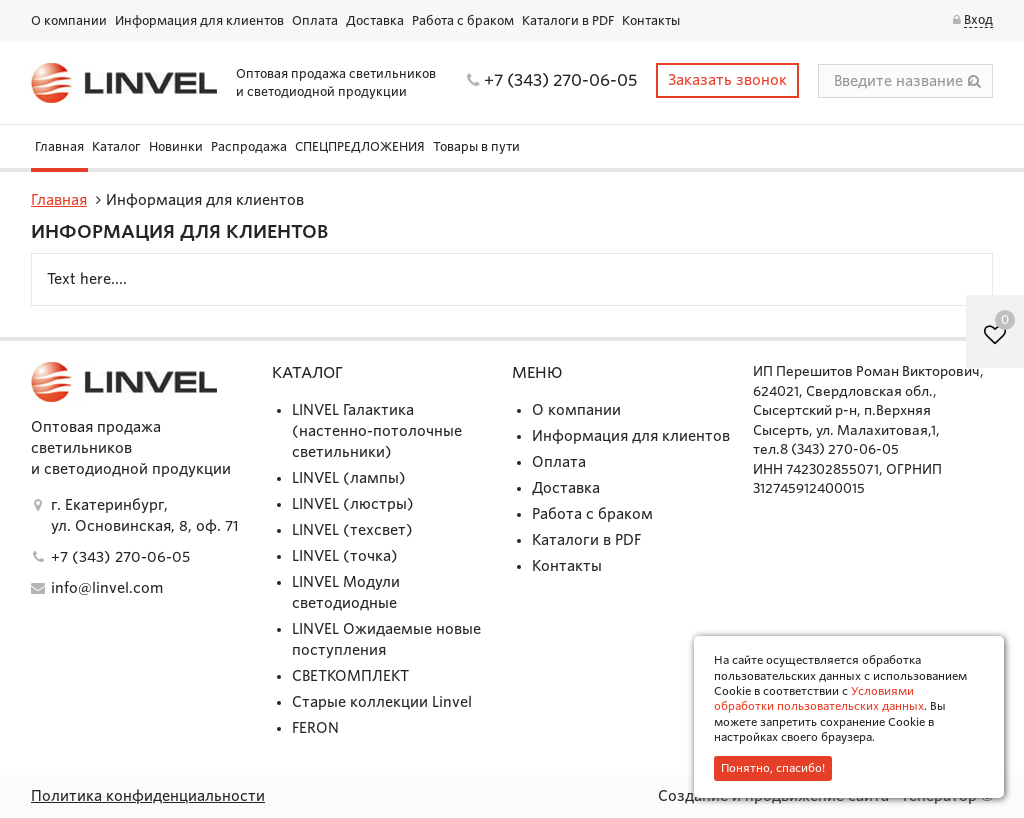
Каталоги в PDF (568, 20)
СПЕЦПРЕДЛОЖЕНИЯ (360, 146)
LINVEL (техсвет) (352, 530)
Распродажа (249, 146)
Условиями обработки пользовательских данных (819, 698)
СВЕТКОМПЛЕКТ (350, 676)
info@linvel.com (107, 588)
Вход (978, 19)
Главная (59, 146)
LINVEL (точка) (345, 556)
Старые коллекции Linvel (382, 702)
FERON (315, 728)
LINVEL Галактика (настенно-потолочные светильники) (377, 431)
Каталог (116, 146)
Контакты (651, 20)
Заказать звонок (727, 80)
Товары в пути (476, 146)
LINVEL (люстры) (353, 504)
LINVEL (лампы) (349, 478)
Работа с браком (463, 20)
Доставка (375, 20)
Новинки (176, 146)
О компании (69, 20)
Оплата (315, 20)
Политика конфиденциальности (148, 796)
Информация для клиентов (199, 20)
